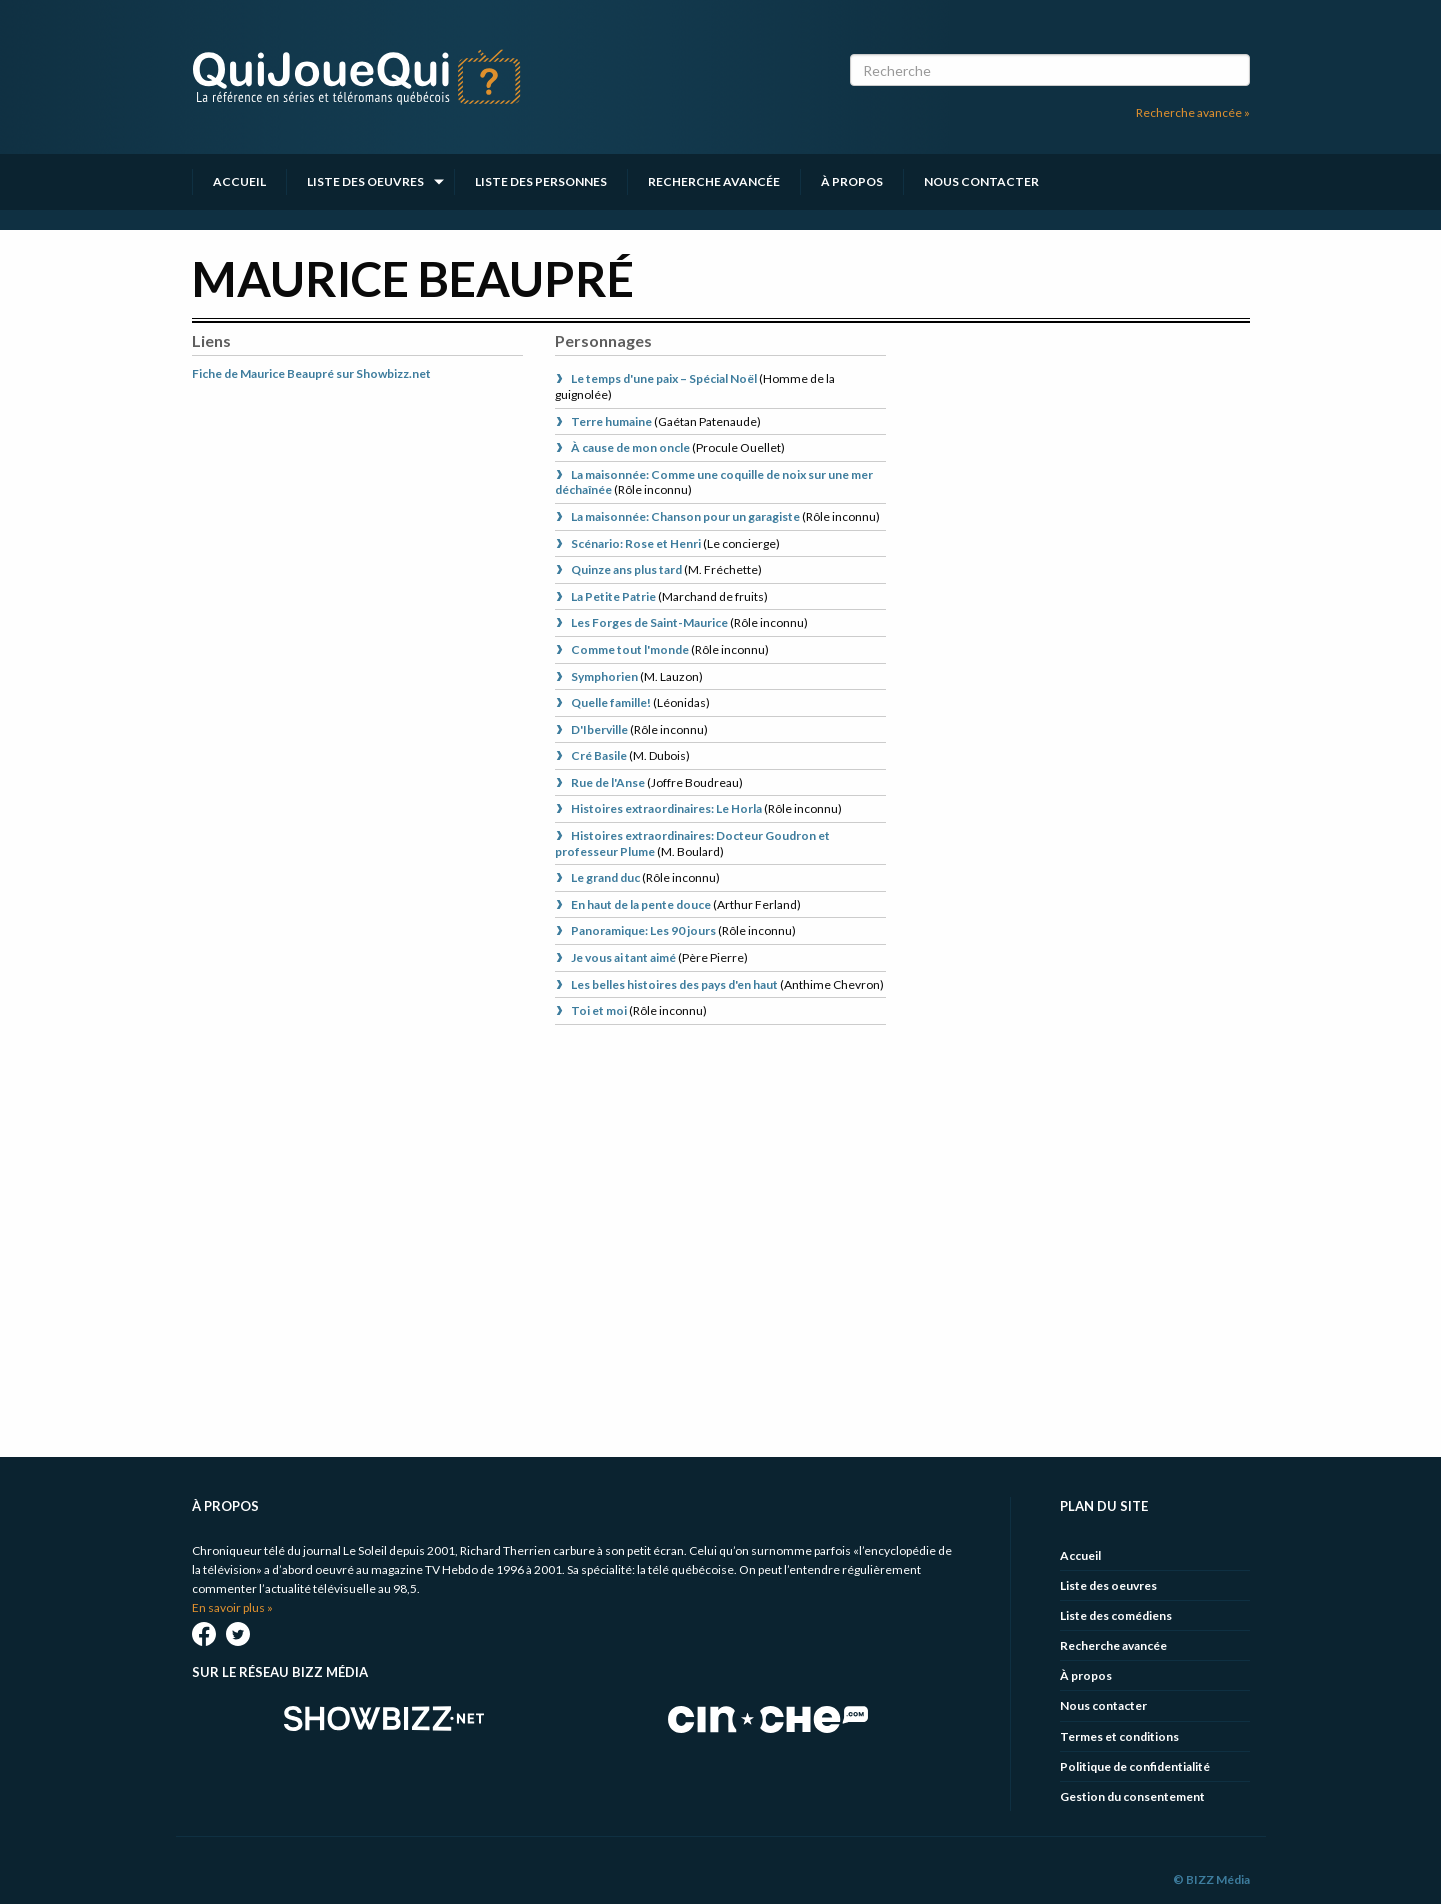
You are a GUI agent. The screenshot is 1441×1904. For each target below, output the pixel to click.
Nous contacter (981, 181)
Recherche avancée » (1193, 112)
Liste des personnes (541, 181)
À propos (852, 181)
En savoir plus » (232, 1607)
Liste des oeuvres (365, 181)
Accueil (239, 181)
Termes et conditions (1119, 1736)
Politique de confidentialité (1135, 1766)
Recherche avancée (714, 181)
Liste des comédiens (1116, 1615)
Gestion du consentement (1132, 1796)
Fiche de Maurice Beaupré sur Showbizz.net (311, 373)
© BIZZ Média (1211, 1879)
